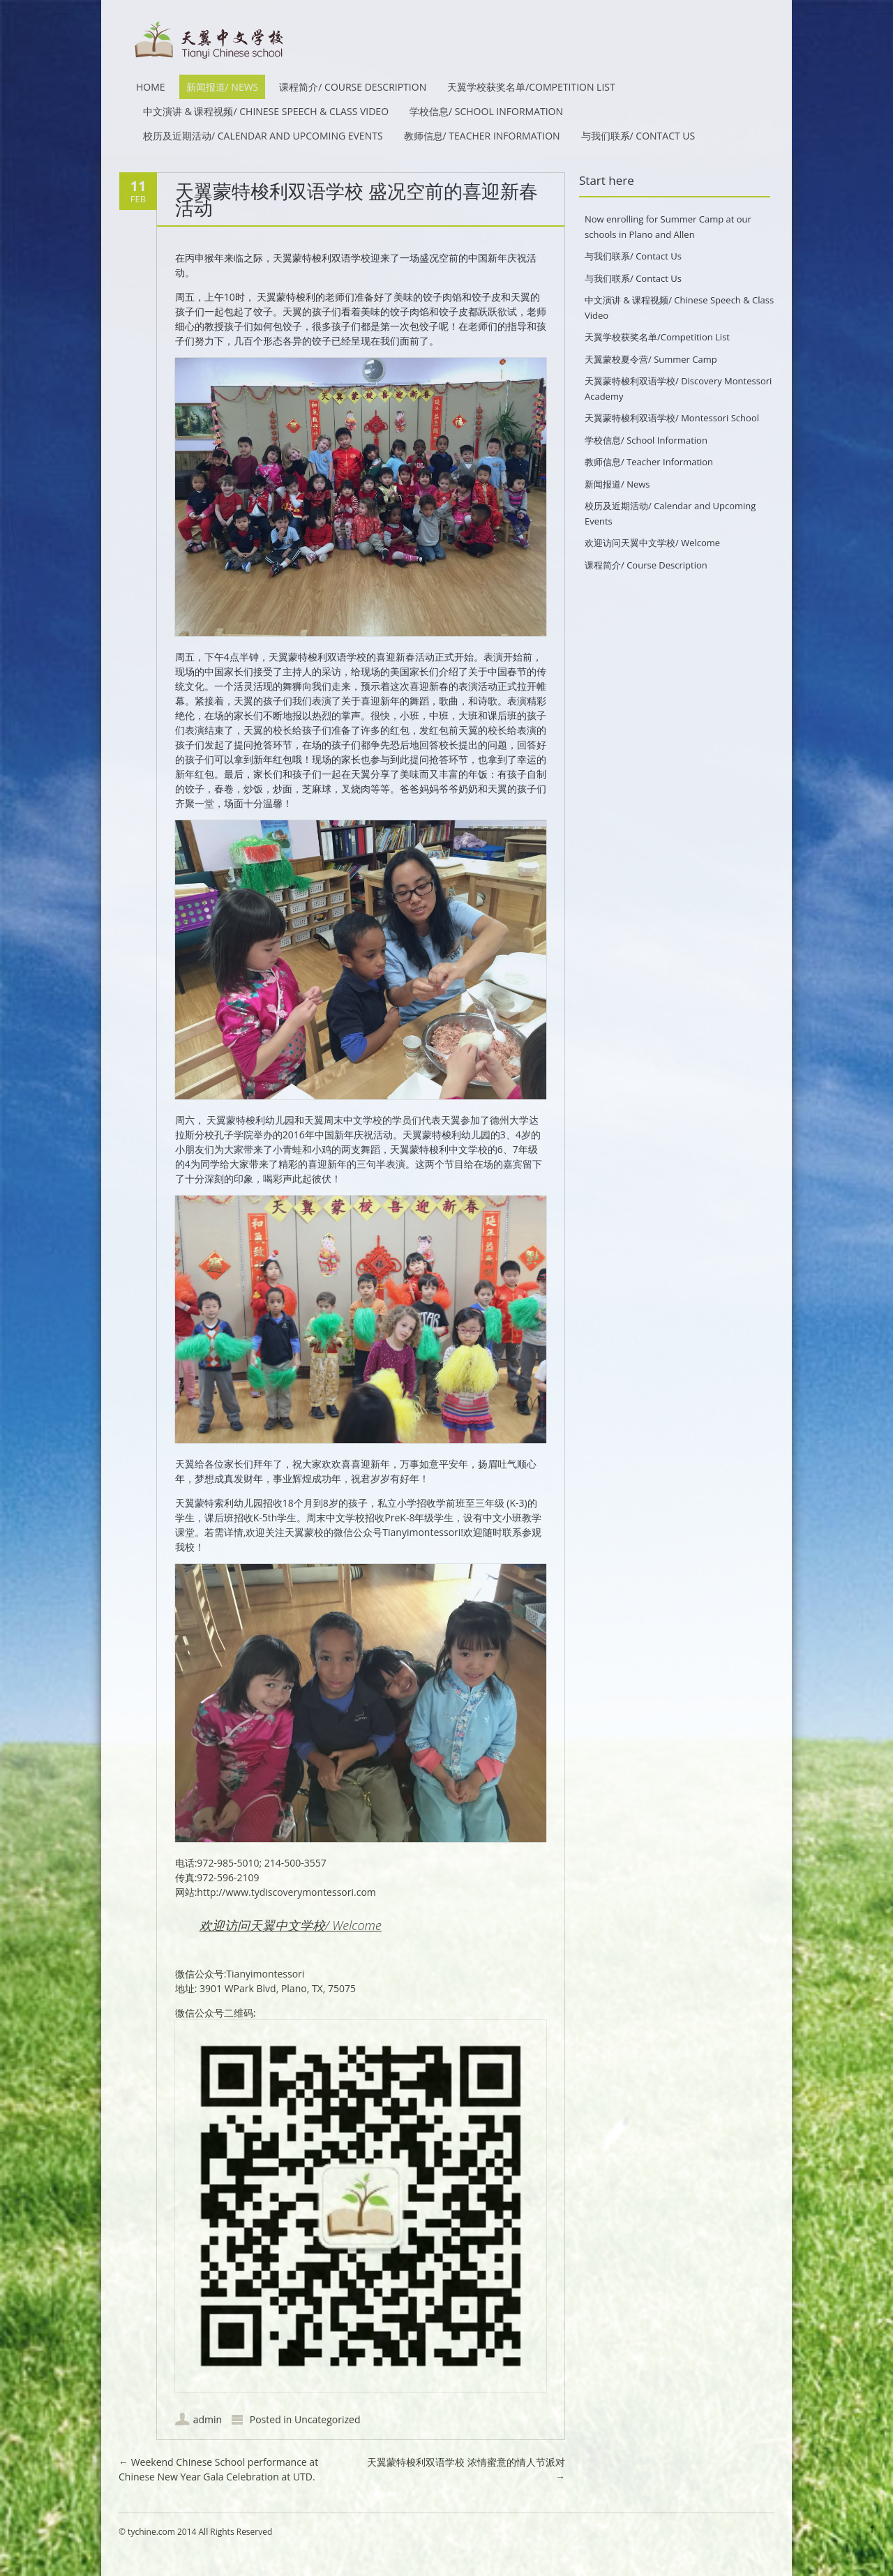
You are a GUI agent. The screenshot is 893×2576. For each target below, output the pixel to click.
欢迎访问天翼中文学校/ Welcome (291, 1925)
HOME (150, 86)
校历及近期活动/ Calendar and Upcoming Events (263, 135)
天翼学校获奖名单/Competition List (531, 86)
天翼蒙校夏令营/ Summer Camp (651, 359)
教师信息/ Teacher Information (482, 135)
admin (207, 2419)
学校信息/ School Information (486, 111)
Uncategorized (327, 2419)
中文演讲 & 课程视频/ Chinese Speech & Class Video (266, 111)
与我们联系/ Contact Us (638, 135)
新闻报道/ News (222, 86)
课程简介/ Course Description (352, 86)
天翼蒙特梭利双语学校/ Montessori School (672, 418)
